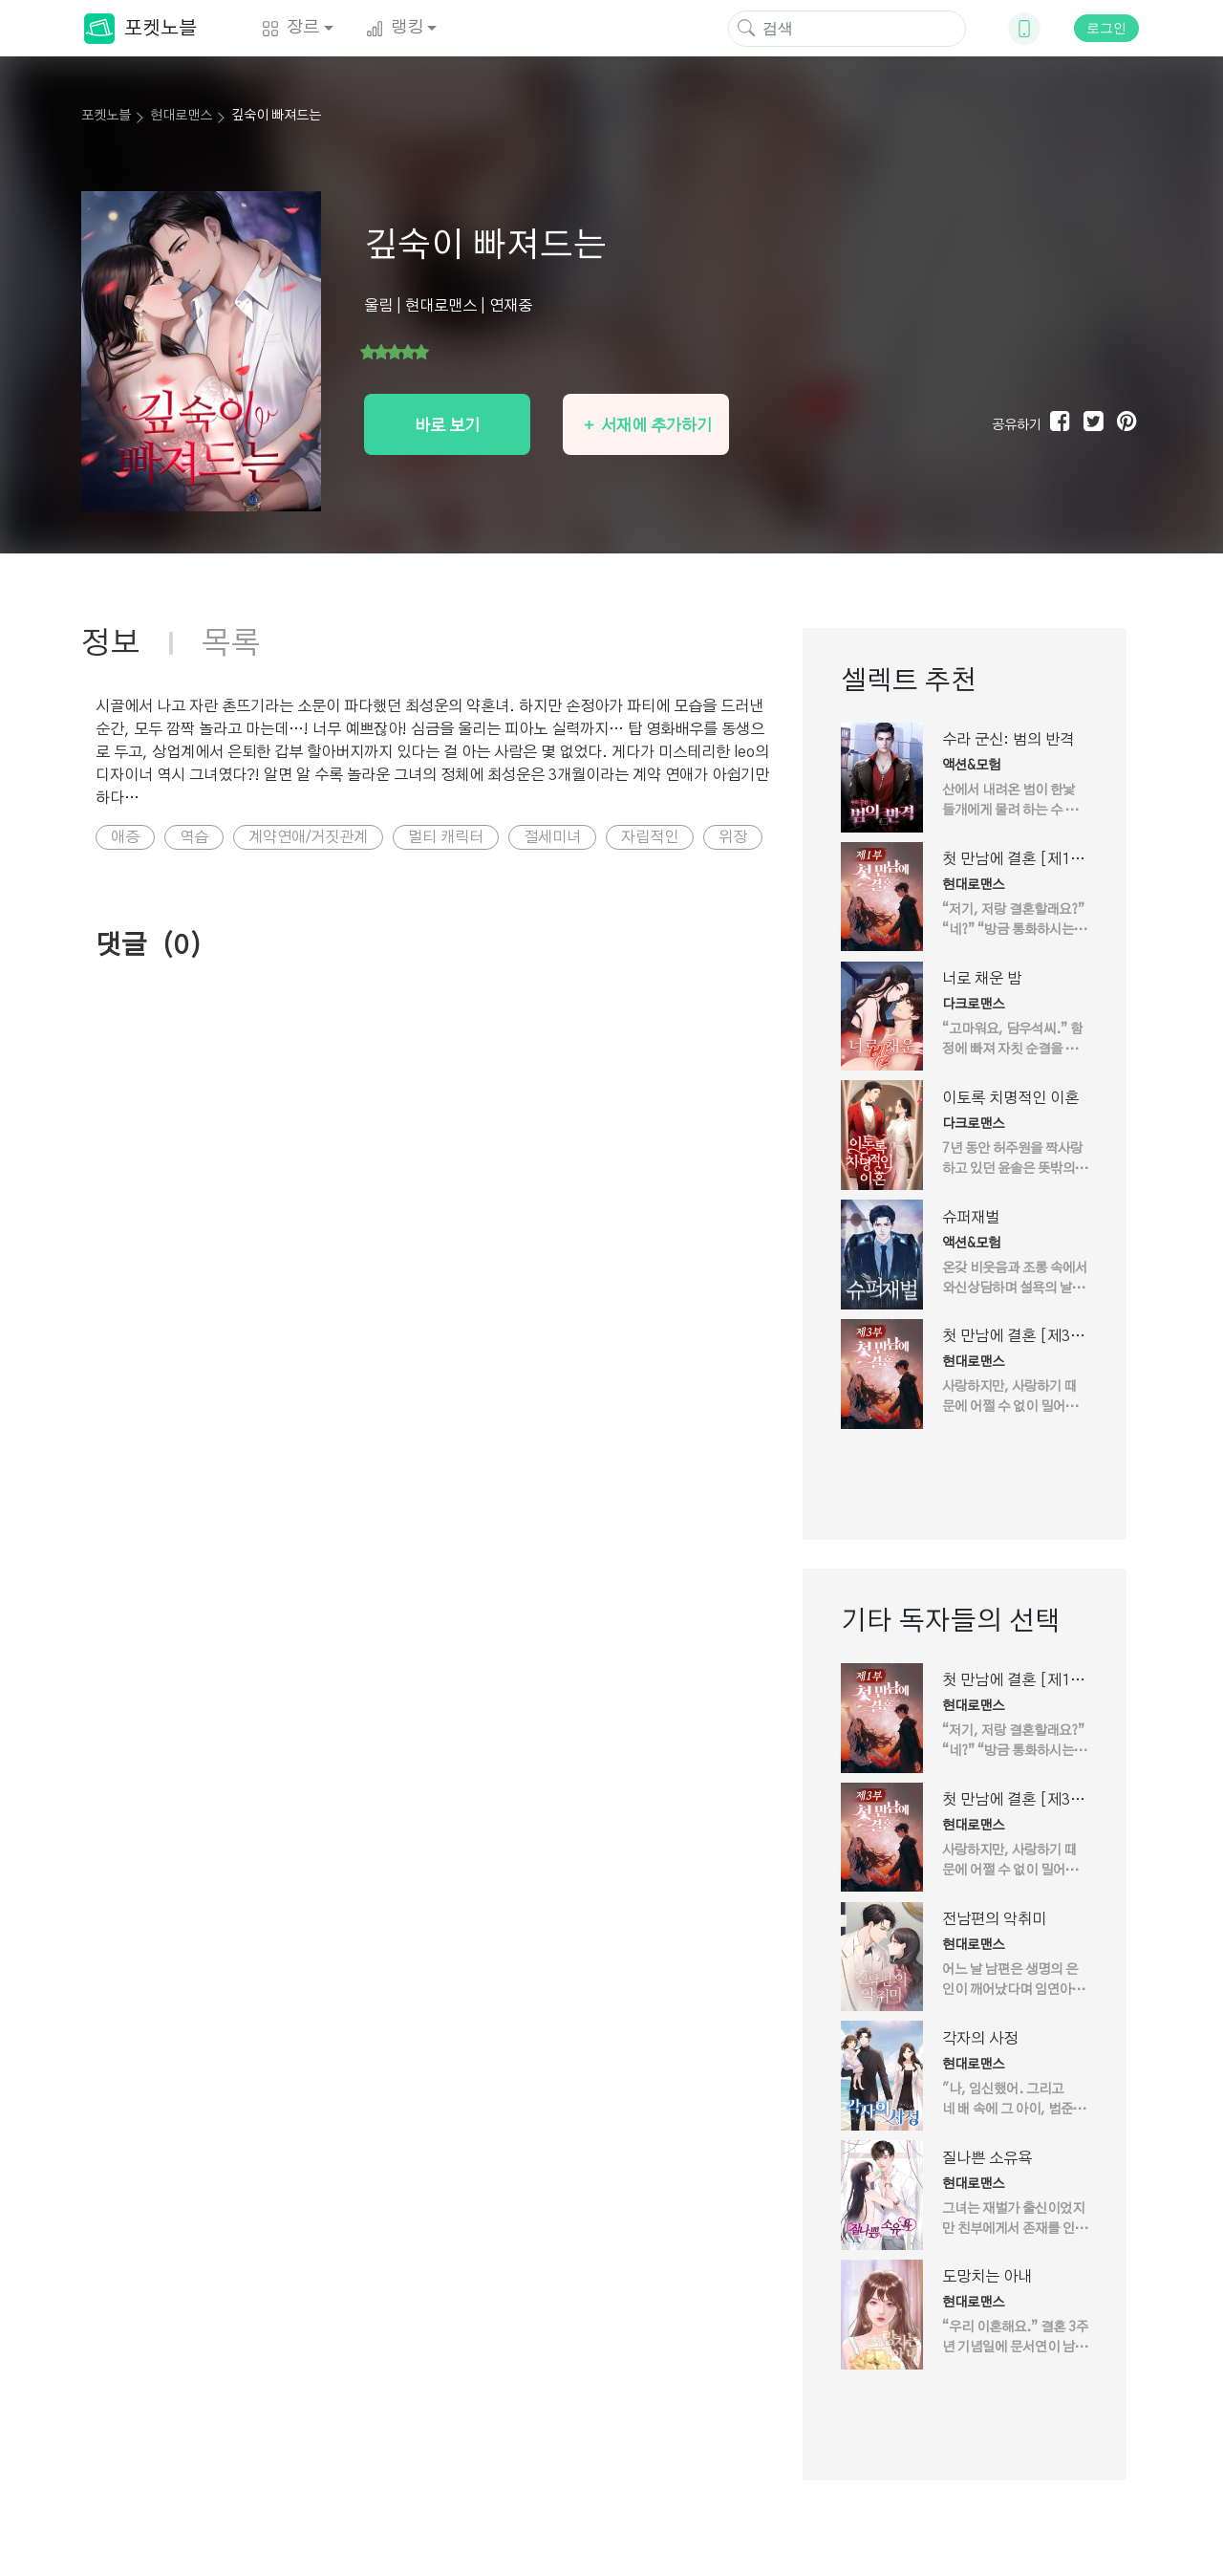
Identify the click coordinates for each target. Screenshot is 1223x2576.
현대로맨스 (181, 115)
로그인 (1106, 27)
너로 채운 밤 (981, 978)
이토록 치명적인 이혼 (1010, 1098)
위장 (733, 837)
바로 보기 (447, 426)
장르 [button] (290, 28)
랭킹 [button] (394, 28)
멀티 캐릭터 (445, 837)
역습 (194, 837)
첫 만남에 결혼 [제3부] (1006, 1338)
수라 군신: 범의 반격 (1008, 739)
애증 (125, 837)
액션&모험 (971, 765)
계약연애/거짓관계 (308, 837)
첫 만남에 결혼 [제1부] (1006, 861)
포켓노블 (140, 28)
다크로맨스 (973, 1004)
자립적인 (649, 837)
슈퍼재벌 (970, 1217)
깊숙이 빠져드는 (276, 115)
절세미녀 (552, 837)
